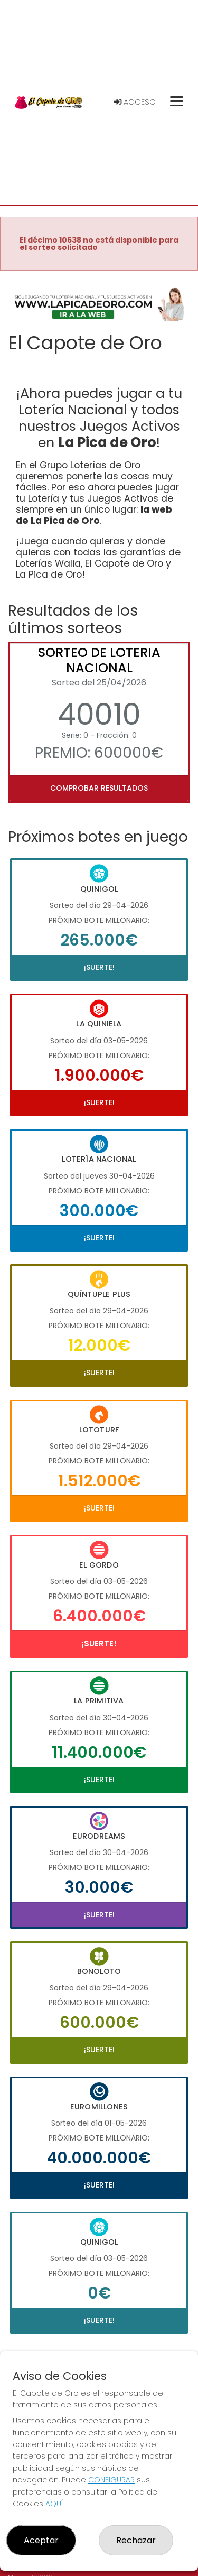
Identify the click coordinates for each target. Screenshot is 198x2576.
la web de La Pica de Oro (94, 515)
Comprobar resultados (99, 788)
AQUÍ (54, 2503)
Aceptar (41, 2540)
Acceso (135, 102)
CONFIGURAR (111, 2480)
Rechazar (136, 2540)
